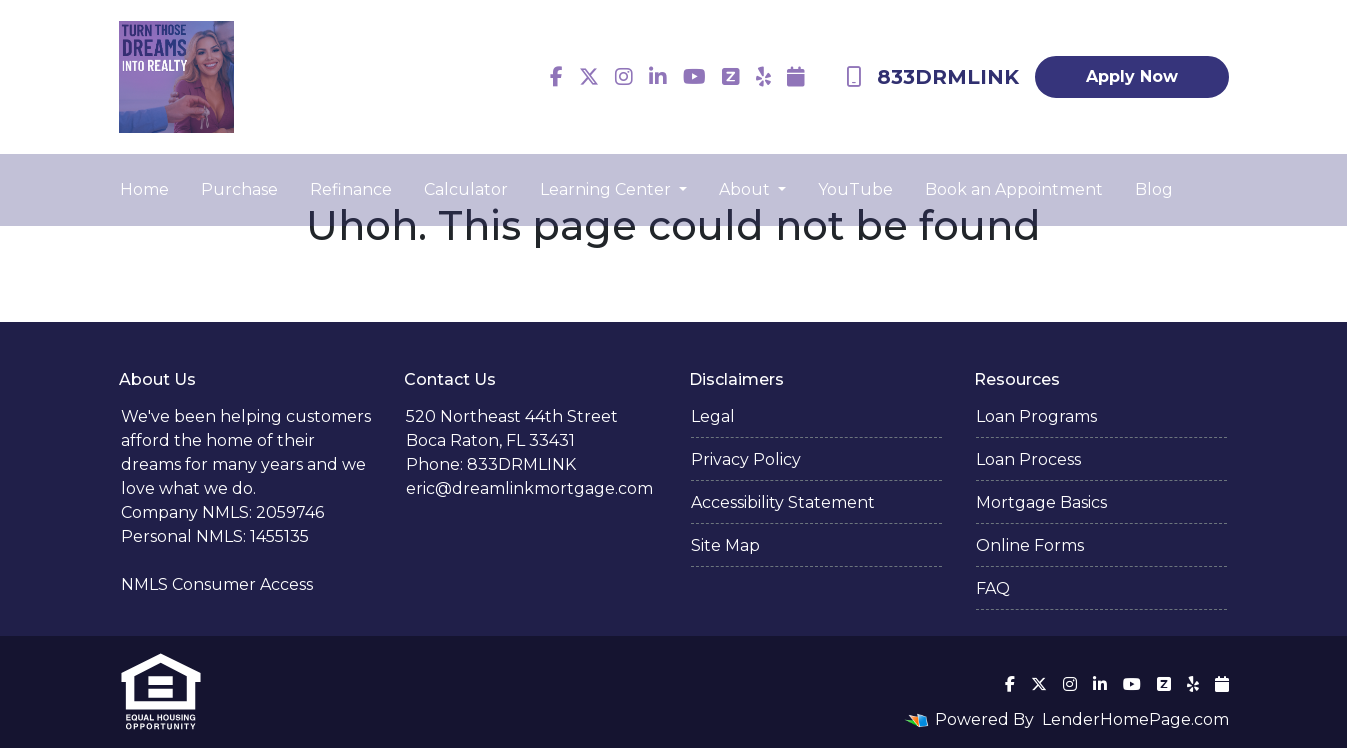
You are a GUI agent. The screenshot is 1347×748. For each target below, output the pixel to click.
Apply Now (1132, 76)
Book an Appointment (1014, 189)
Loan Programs (1036, 416)
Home (144, 189)
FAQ (993, 588)
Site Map (725, 545)
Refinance (351, 189)
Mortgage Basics (1041, 502)
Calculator (466, 189)
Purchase (239, 189)
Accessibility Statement (783, 502)
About (746, 189)
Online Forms (1030, 545)
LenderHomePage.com (1135, 719)
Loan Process (1028, 459)
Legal (713, 416)
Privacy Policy (746, 459)
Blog (1154, 189)
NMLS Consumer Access (217, 584)
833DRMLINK (932, 77)
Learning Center (607, 189)
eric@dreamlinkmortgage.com (529, 488)
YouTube (855, 189)
